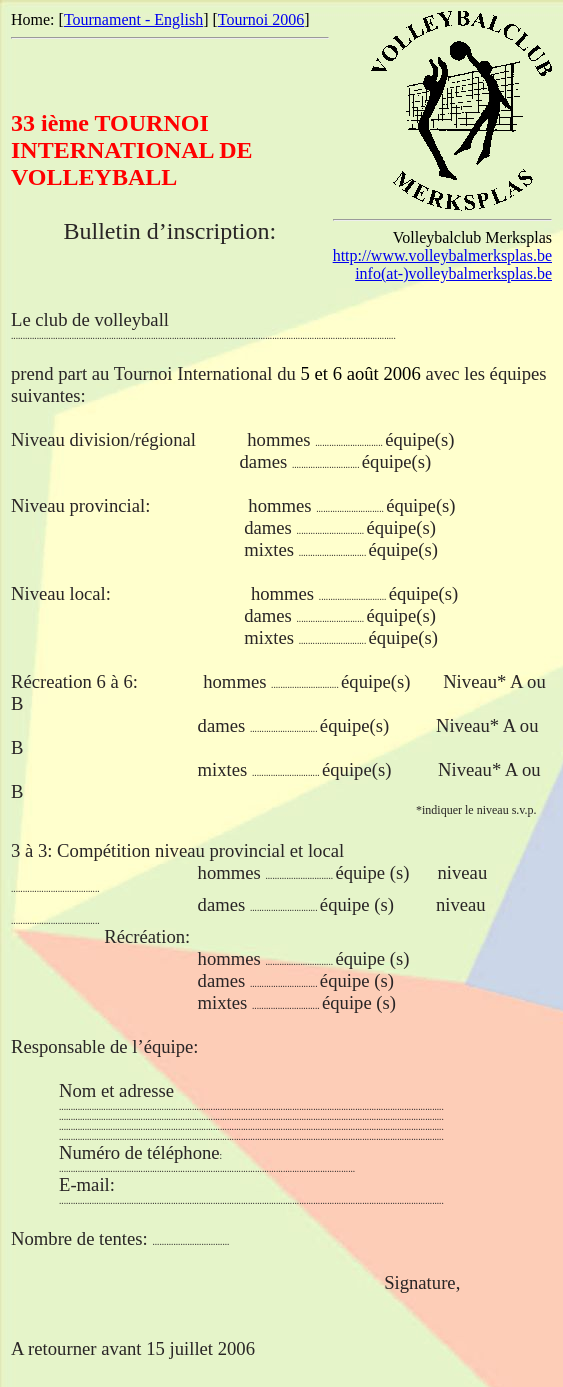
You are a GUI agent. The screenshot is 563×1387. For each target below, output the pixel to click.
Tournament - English (133, 19)
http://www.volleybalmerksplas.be (442, 255)
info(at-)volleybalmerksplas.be (453, 273)
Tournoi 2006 (261, 19)
